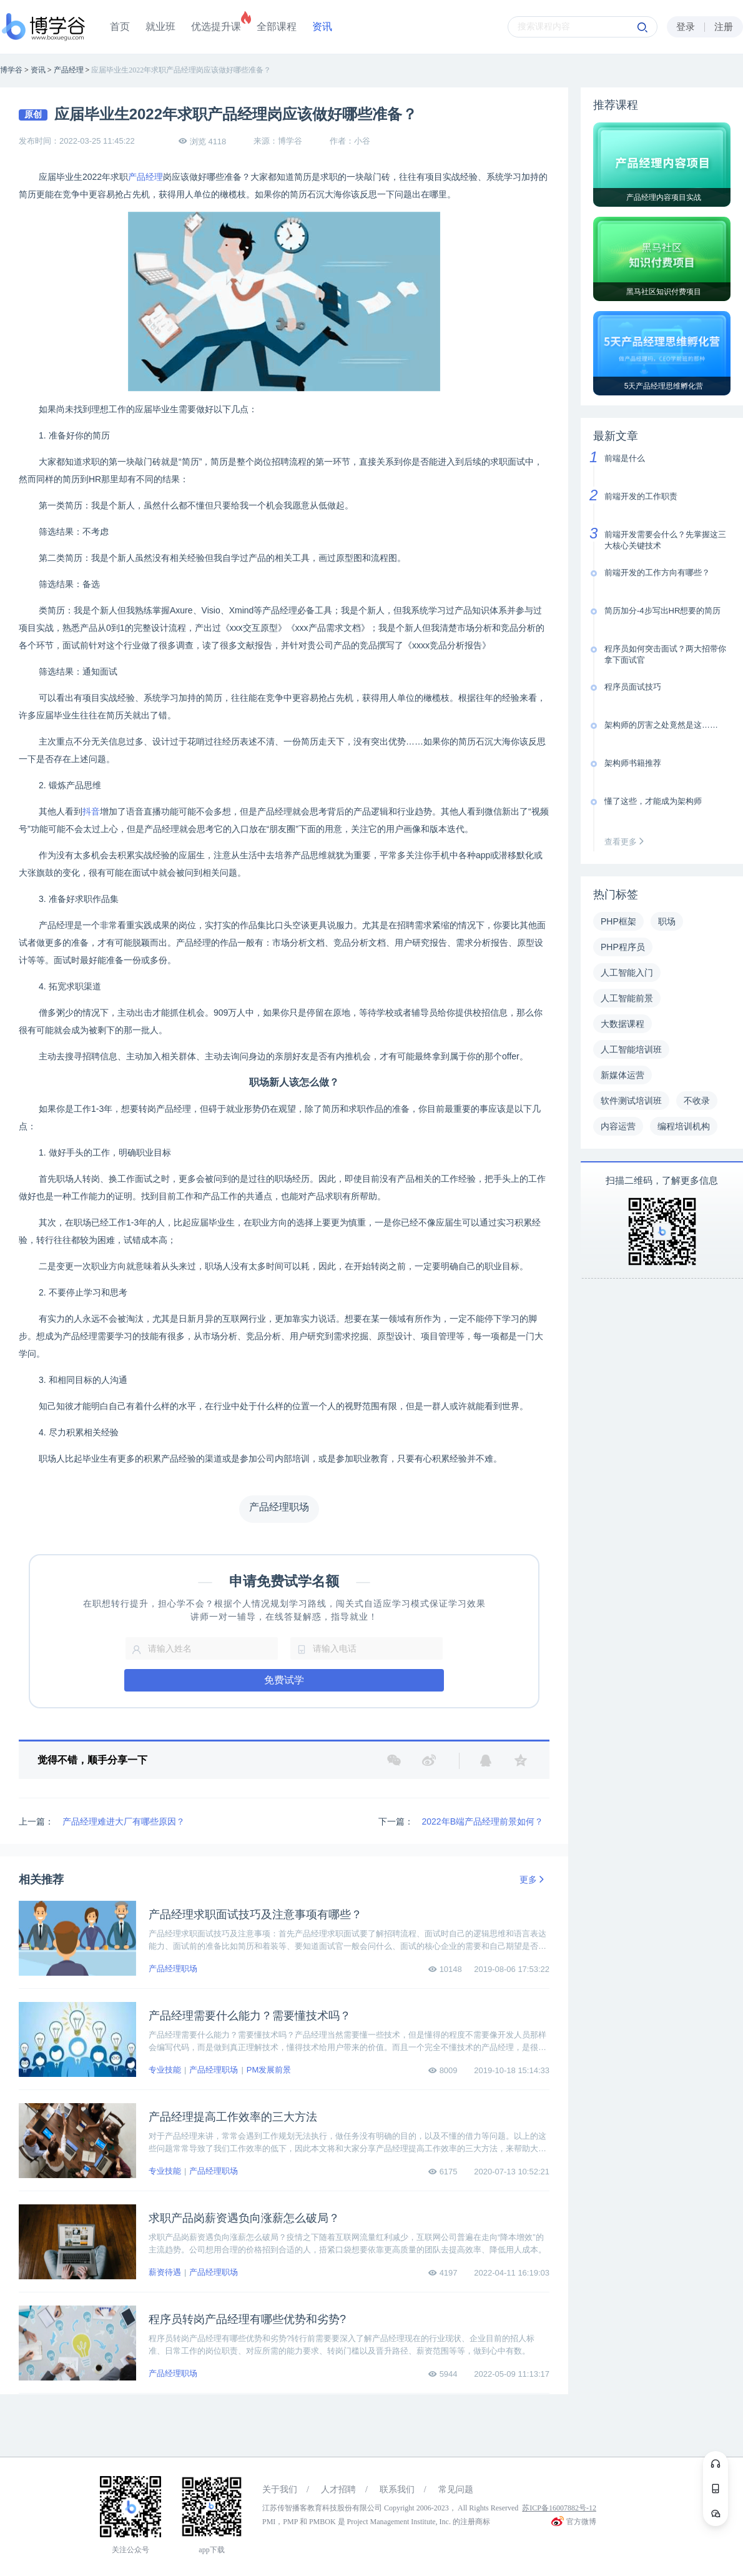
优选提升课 (216, 26)
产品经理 (145, 177)
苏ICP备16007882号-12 (559, 2508)
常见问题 (455, 2489)
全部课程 (277, 26)
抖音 (91, 811)
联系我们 (397, 2489)
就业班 (160, 26)
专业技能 (165, 2069)
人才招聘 (338, 2489)
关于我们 (279, 2489)
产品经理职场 (173, 1968)
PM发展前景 (269, 2069)
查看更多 (626, 841)
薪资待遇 (165, 2272)
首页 (120, 26)
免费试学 (284, 1680)
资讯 (322, 26)
